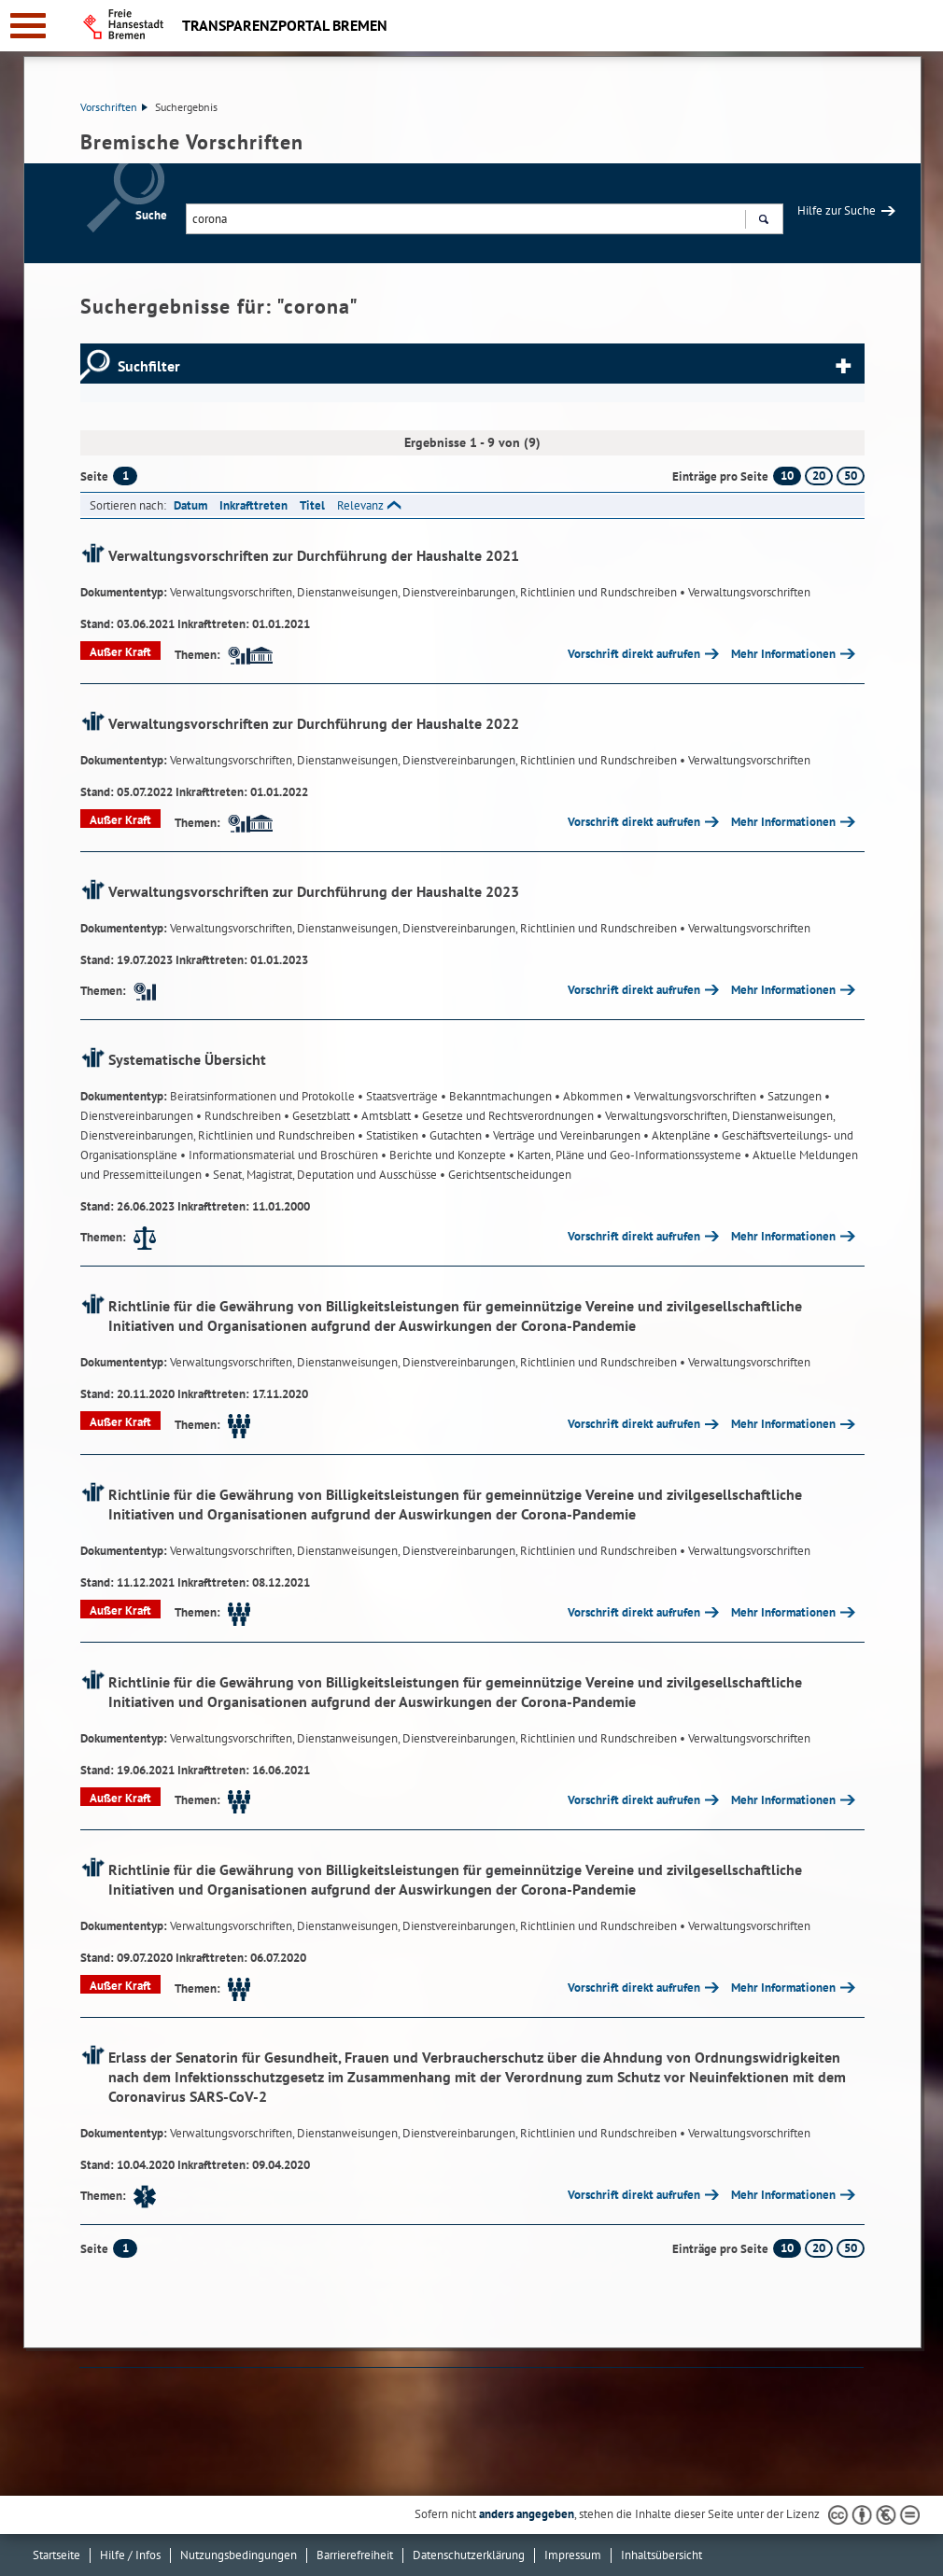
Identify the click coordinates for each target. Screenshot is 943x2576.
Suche (151, 215)
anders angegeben (526, 2514)
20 (818, 475)
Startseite (56, 2555)
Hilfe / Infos (130, 2555)
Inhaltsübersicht (661, 2555)
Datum (190, 505)
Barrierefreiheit (355, 2555)
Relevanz (360, 505)
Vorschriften (114, 107)
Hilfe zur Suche (836, 210)
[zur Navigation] (28, 25)
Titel (312, 505)
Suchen (763, 221)
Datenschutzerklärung (469, 2555)
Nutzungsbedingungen (238, 2555)
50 (850, 475)
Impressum (572, 2555)
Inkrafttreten (253, 505)
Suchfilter (149, 366)
